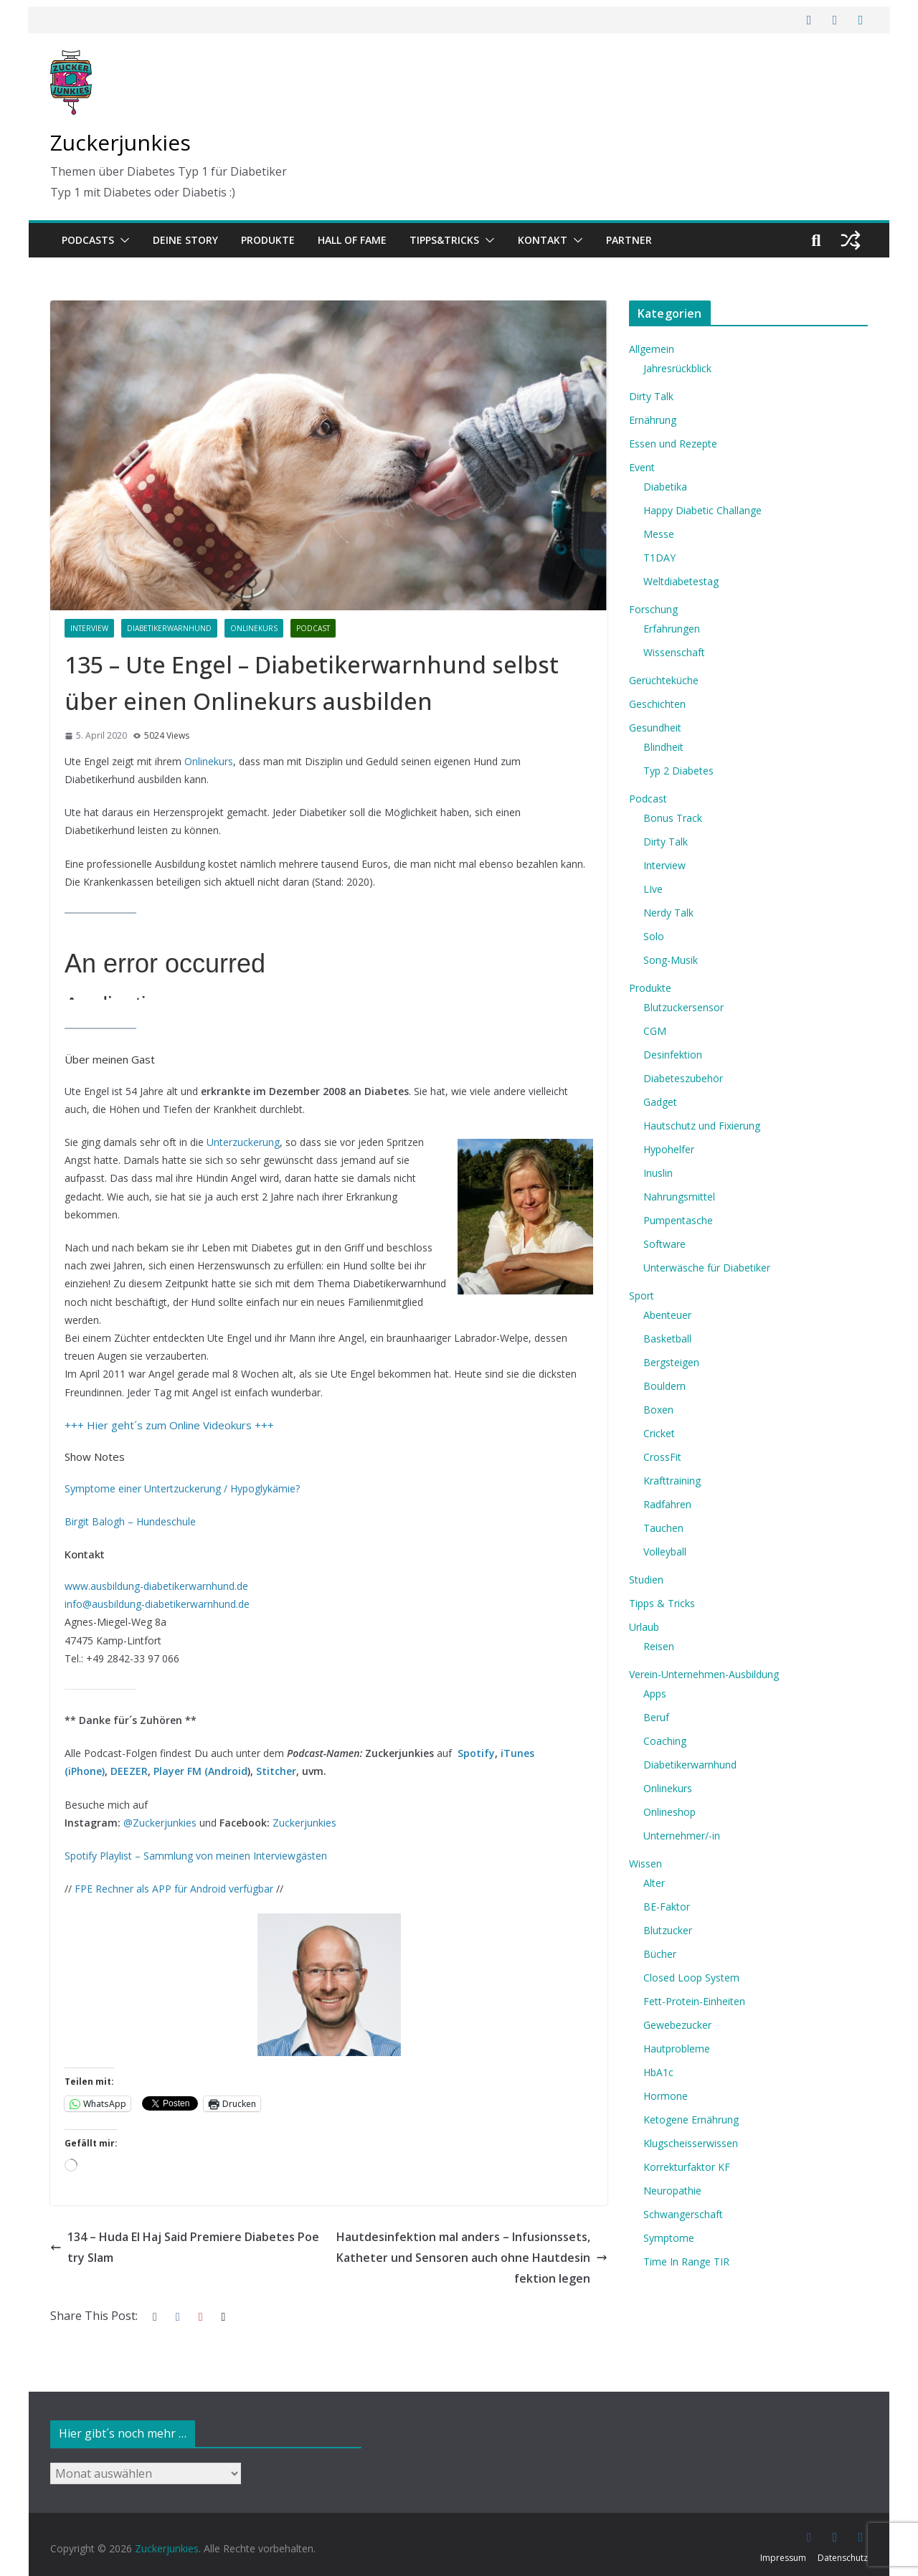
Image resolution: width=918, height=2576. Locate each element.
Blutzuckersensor (683, 1007)
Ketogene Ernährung (691, 2119)
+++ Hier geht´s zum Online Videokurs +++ (169, 1425)
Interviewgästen (288, 1855)
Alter (654, 1883)
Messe (658, 534)
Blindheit (663, 747)
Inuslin (658, 1173)
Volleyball (664, 1551)
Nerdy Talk (668, 912)
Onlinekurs (254, 628)
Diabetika (665, 486)
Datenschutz (843, 2558)
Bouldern (664, 1386)
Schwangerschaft (683, 2214)
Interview (89, 628)
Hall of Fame (352, 240)
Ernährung (652, 420)
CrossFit (662, 1457)
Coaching (664, 1741)
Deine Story (185, 240)
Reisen (658, 1646)
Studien (646, 1579)
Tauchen (663, 1528)
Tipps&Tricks (444, 240)
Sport (641, 1295)
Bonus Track (672, 818)
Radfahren (667, 1504)
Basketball (667, 1338)
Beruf (656, 1717)
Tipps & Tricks (662, 1603)
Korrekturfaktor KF (686, 2167)
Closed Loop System (691, 1977)
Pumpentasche (678, 1220)
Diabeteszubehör (683, 1078)
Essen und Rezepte (673, 443)
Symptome (668, 2238)
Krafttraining (672, 1480)
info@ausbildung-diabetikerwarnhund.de (157, 1604)
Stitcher (276, 1771)
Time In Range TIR (686, 2261)
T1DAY (659, 557)
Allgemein (651, 349)
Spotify (476, 1753)
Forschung (653, 609)
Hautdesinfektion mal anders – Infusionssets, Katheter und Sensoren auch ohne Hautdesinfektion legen (471, 2257)
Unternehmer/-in (681, 1835)
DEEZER (129, 1771)
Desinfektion (672, 1054)
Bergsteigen (671, 1362)
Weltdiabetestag (681, 581)
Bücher (659, 1954)
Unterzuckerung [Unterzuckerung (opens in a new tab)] (243, 1142)
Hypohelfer (668, 1149)
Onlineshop (669, 1812)
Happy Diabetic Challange (702, 510)
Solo (653, 936)
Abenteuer (667, 1315)
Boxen (658, 1409)
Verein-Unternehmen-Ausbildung (704, 1674)
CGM (654, 1031)
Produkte (268, 240)
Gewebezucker (677, 2025)
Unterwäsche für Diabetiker (706, 1267)
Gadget (660, 1102)
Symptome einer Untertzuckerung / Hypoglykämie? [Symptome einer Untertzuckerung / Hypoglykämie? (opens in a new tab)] (182, 1488)
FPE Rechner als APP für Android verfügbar (174, 1888)
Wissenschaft (674, 652)
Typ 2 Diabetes (678, 770)
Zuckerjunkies (120, 142)
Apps (654, 1693)
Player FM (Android (200, 1771)
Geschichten (657, 704)
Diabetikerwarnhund (169, 628)
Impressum (783, 2558)
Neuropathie (672, 2190)
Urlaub (644, 1627)
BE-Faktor (666, 1906)
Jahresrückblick (677, 368)
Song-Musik (670, 960)
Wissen (645, 1863)
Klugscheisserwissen (690, 2143)
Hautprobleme (676, 2048)
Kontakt (542, 240)
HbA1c (658, 2072)
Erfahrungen (671, 628)
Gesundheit (655, 727)
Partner (629, 240)
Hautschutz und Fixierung (701, 1125)
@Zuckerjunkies (160, 1822)
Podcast (313, 628)
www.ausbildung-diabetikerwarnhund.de (156, 1586)
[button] (122, 240)
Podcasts (88, 240)
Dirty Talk (651, 396)
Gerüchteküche (664, 680)
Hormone (665, 2096)
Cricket (659, 1433)
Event (642, 467)
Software (664, 1244)
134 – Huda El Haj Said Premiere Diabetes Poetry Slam (184, 2247)
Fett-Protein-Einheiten (694, 2001)
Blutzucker (667, 1930)
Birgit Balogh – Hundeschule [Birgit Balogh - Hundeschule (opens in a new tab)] (130, 1521)
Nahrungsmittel (679, 1196)
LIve (653, 889)
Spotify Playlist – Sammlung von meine (155, 1855)
